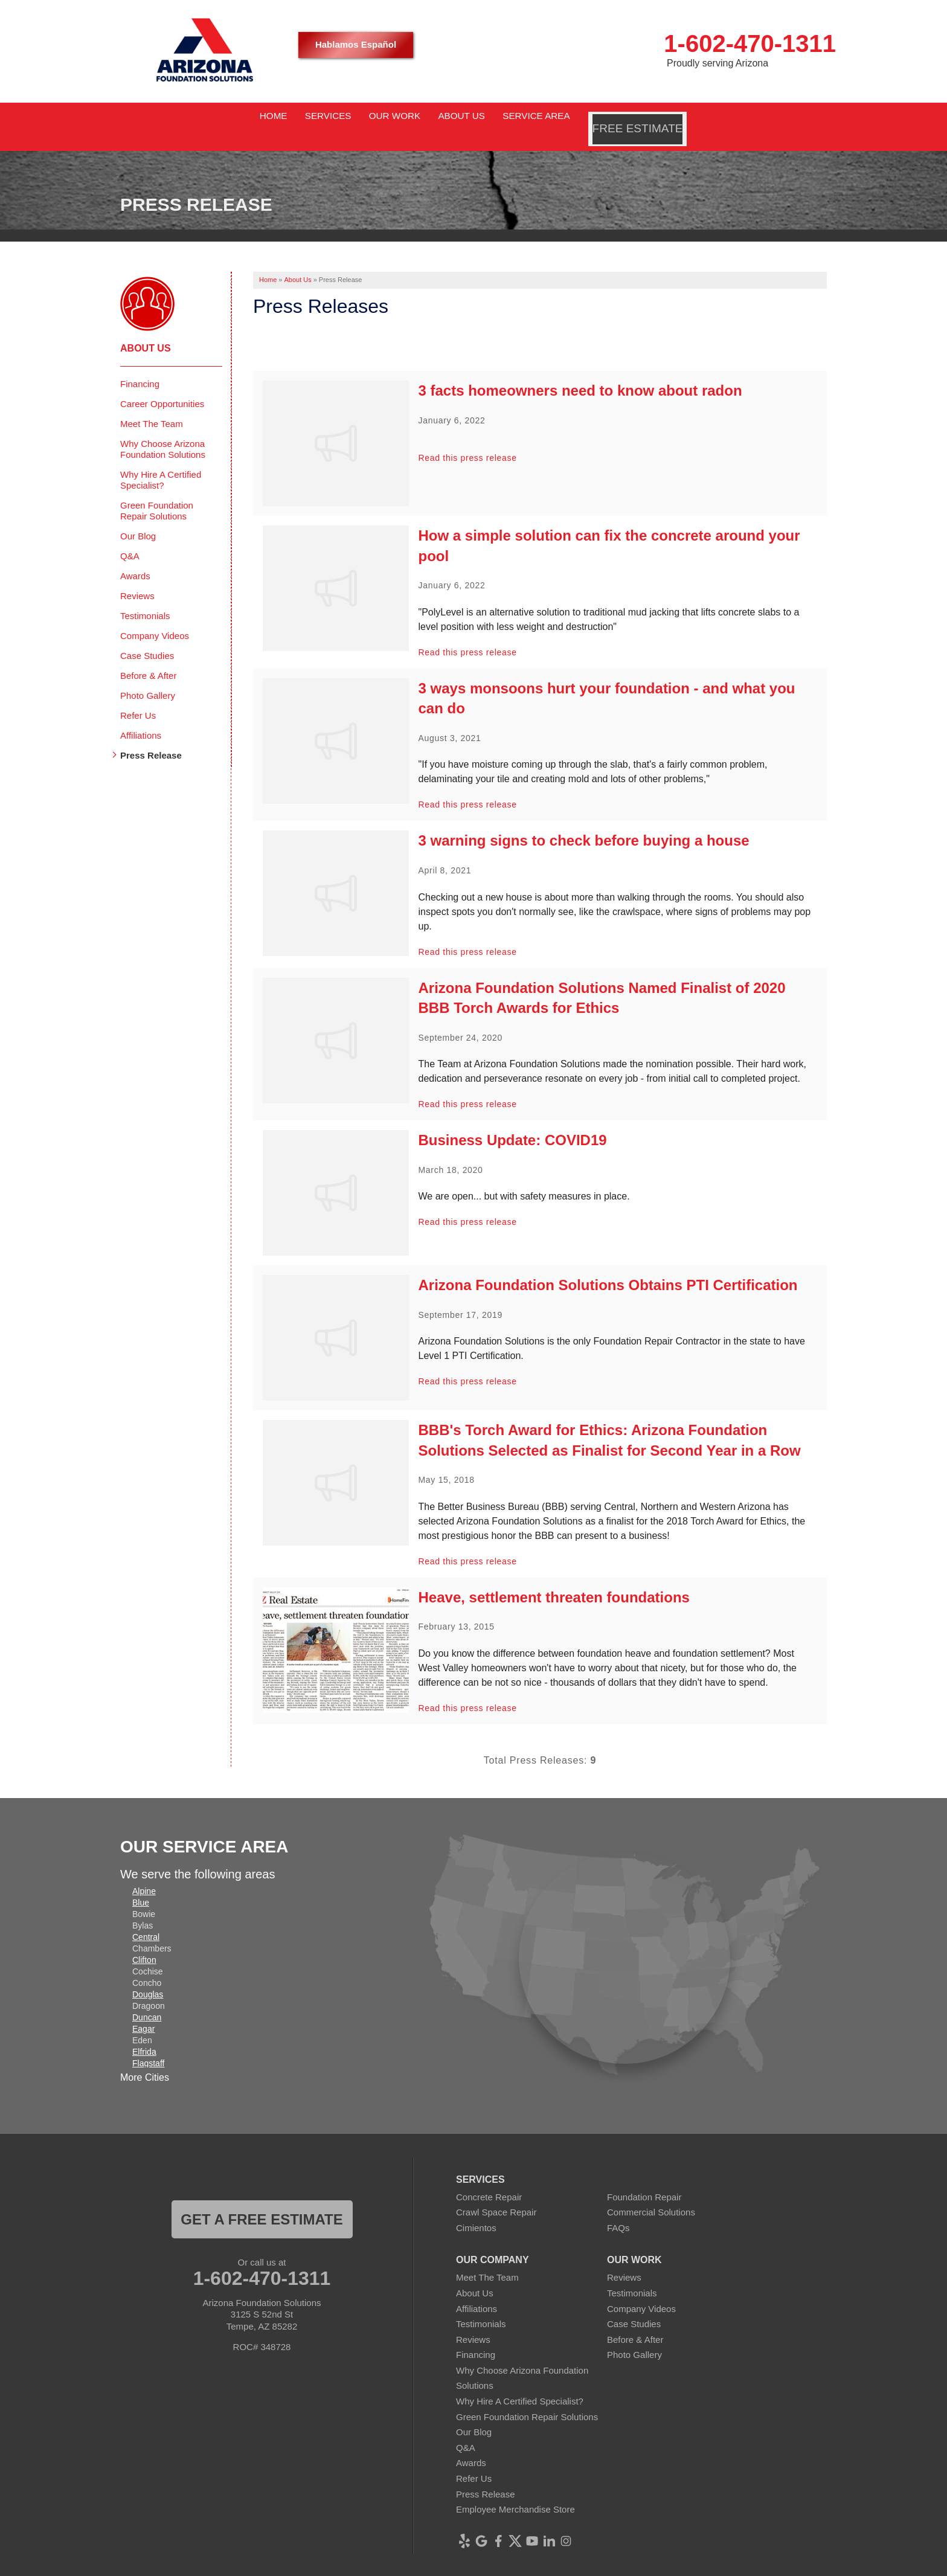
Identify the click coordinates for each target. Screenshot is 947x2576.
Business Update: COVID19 (513, 1124)
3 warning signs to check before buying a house (584, 824)
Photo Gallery (147, 678)
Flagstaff (148, 2046)
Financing (139, 367)
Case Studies (147, 639)
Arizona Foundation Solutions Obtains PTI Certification (608, 1269)
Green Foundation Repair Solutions (156, 493)
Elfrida (144, 2035)
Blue (140, 1885)
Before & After (148, 659)
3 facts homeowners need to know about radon (580, 374)
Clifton (144, 1943)
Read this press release (468, 441)
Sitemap (614, 2567)
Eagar (143, 2012)
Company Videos (154, 619)
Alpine (144, 1874)
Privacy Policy (502, 2567)
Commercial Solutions (651, 2196)
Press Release (151, 738)
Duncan (146, 2000)
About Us (145, 331)
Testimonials (145, 599)
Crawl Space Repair (496, 2196)
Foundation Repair (644, 2180)
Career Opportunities (162, 387)
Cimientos (476, 2211)
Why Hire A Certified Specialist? (160, 463)
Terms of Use (563, 2567)
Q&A (130, 539)
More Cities (144, 2061)
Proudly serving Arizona (717, 63)
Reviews (137, 579)
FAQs (618, 2211)
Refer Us (138, 698)
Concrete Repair (489, 2180)
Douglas (147, 1977)
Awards (135, 559)
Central (145, 1920)
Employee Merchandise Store (515, 2493)
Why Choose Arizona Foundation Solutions (162, 432)
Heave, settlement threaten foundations (554, 1581)
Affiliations (140, 718)
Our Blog (138, 519)
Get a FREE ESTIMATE (261, 2202)
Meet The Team (151, 407)
